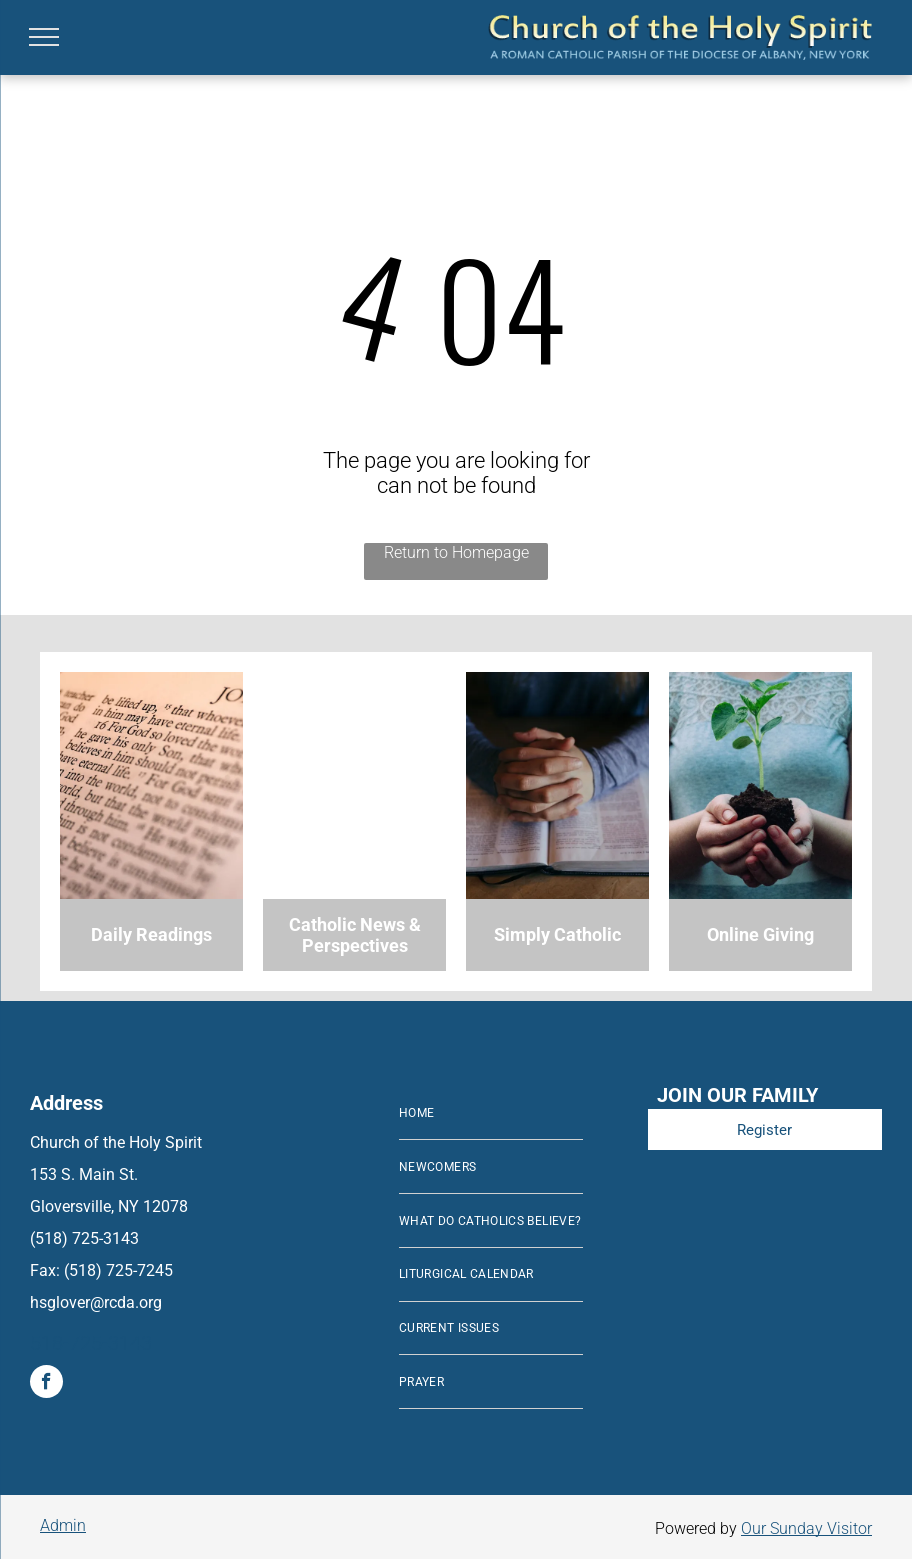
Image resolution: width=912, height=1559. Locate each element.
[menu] (44, 37)
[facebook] (46, 1384)
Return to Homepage (456, 552)
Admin (63, 1525)
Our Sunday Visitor (806, 1528)
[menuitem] (491, 1114)
